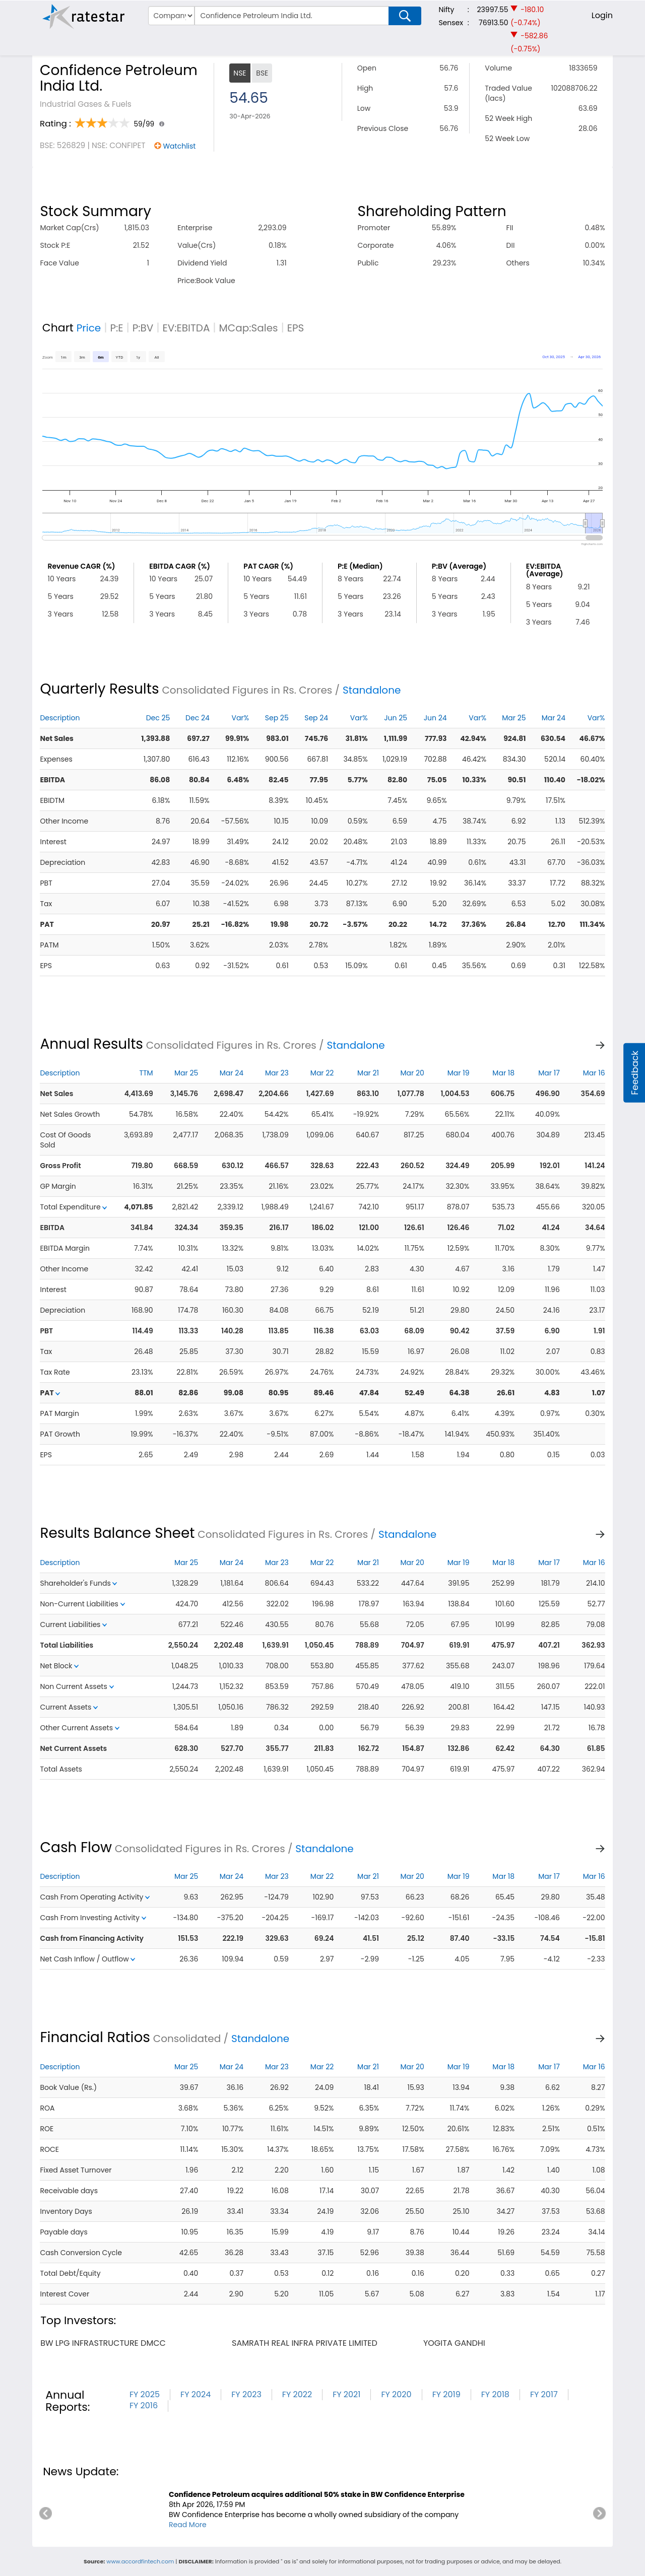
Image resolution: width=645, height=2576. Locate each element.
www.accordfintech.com (140, 2561)
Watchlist (179, 146)
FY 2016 (144, 2405)
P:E (116, 328)
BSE (262, 73)
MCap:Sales (248, 328)
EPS (295, 328)
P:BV (143, 328)
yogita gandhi (454, 2343)
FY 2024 (195, 2394)
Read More (188, 2525)
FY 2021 (346, 2394)
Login (602, 15)
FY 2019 (446, 2394)
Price (89, 328)
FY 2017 (544, 2394)
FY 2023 (246, 2394)
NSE (239, 73)
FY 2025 (145, 2394)
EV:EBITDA (186, 328)
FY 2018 (495, 2394)
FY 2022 (297, 2394)
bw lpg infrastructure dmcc (103, 2343)
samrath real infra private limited (304, 2343)
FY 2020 (396, 2394)
